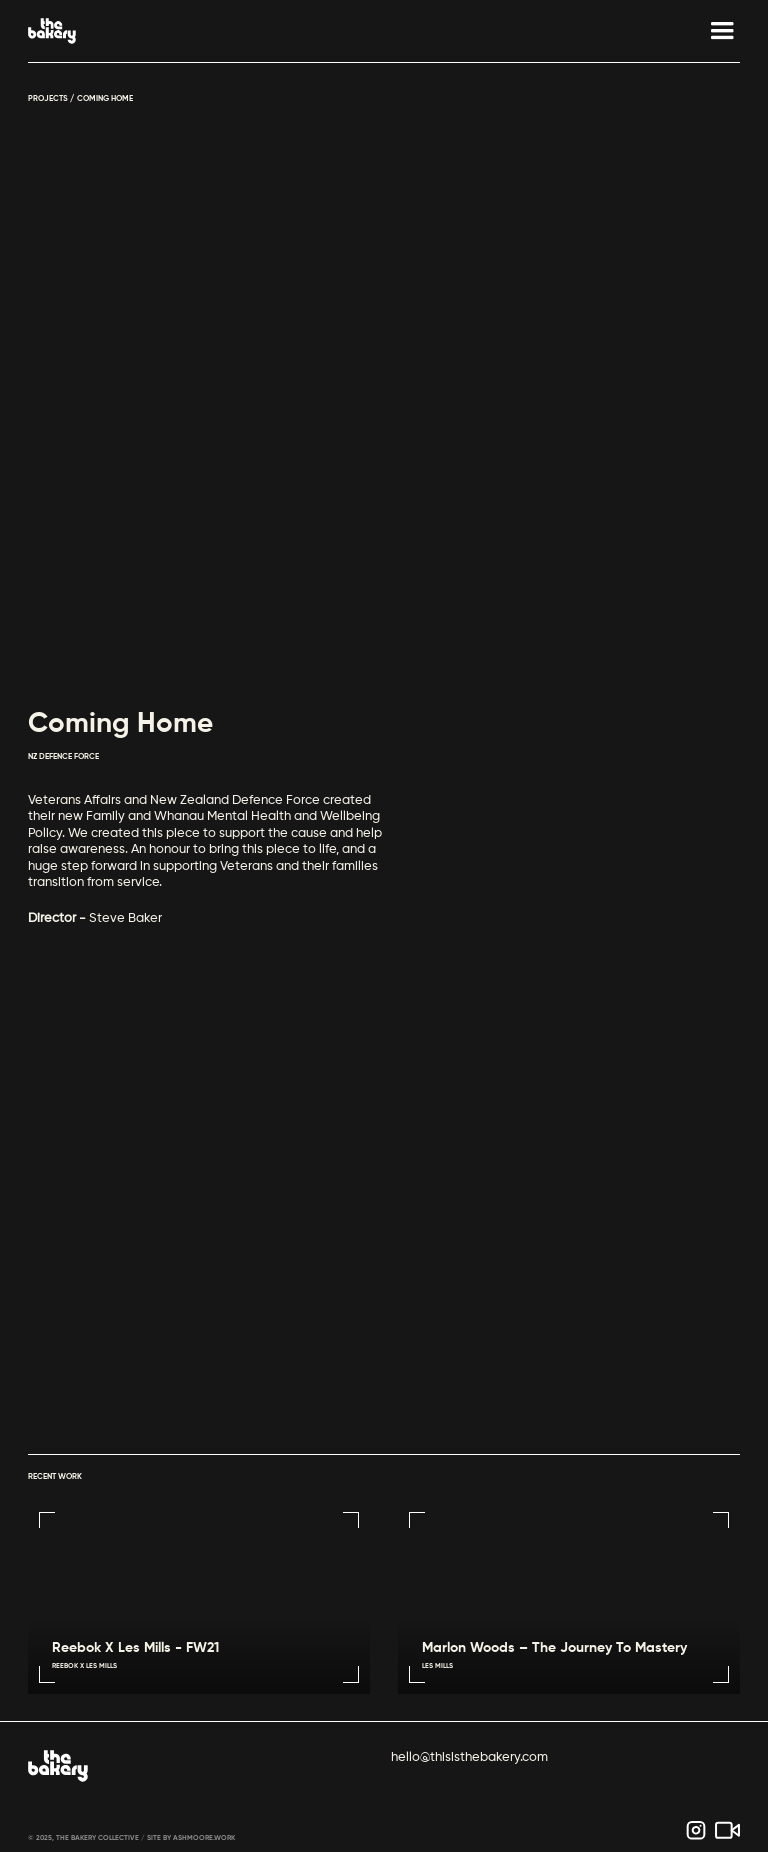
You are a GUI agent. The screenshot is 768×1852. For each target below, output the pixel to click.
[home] (52, 31)
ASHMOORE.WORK (204, 1838)
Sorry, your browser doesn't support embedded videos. (384, 1216)
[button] (713, 31)
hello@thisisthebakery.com (469, 1757)
